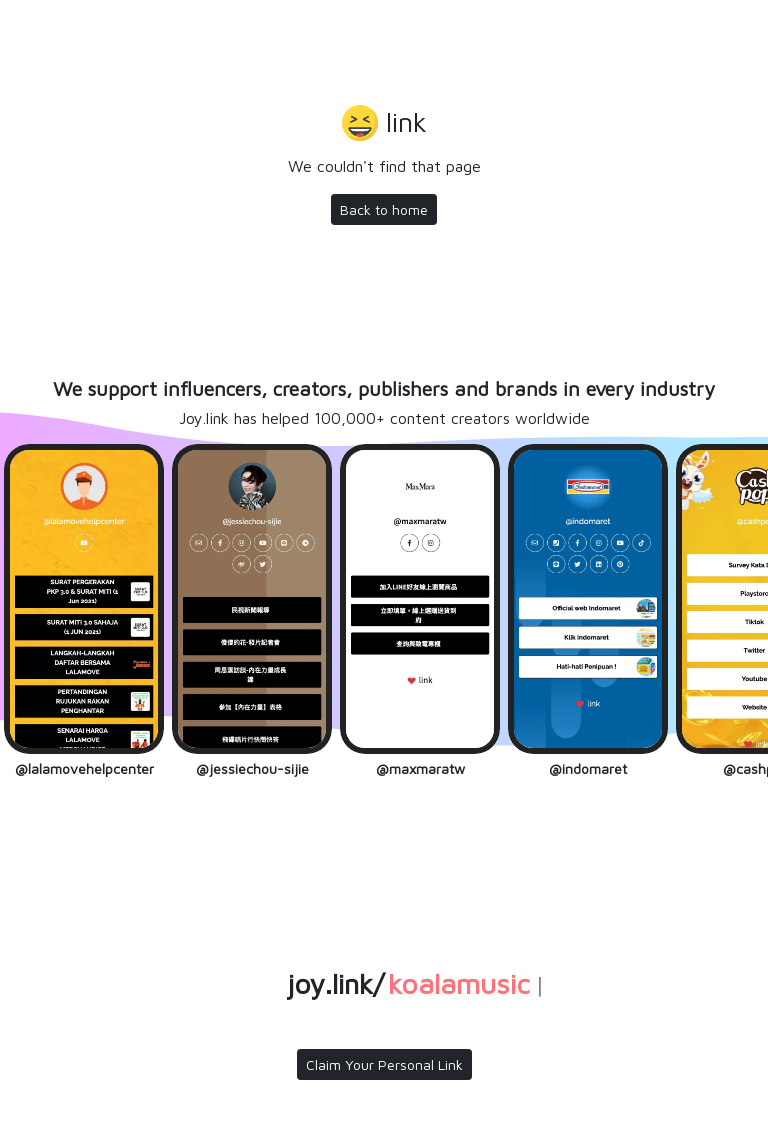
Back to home (384, 209)
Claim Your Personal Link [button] (384, 1064)
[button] (384, 125)
